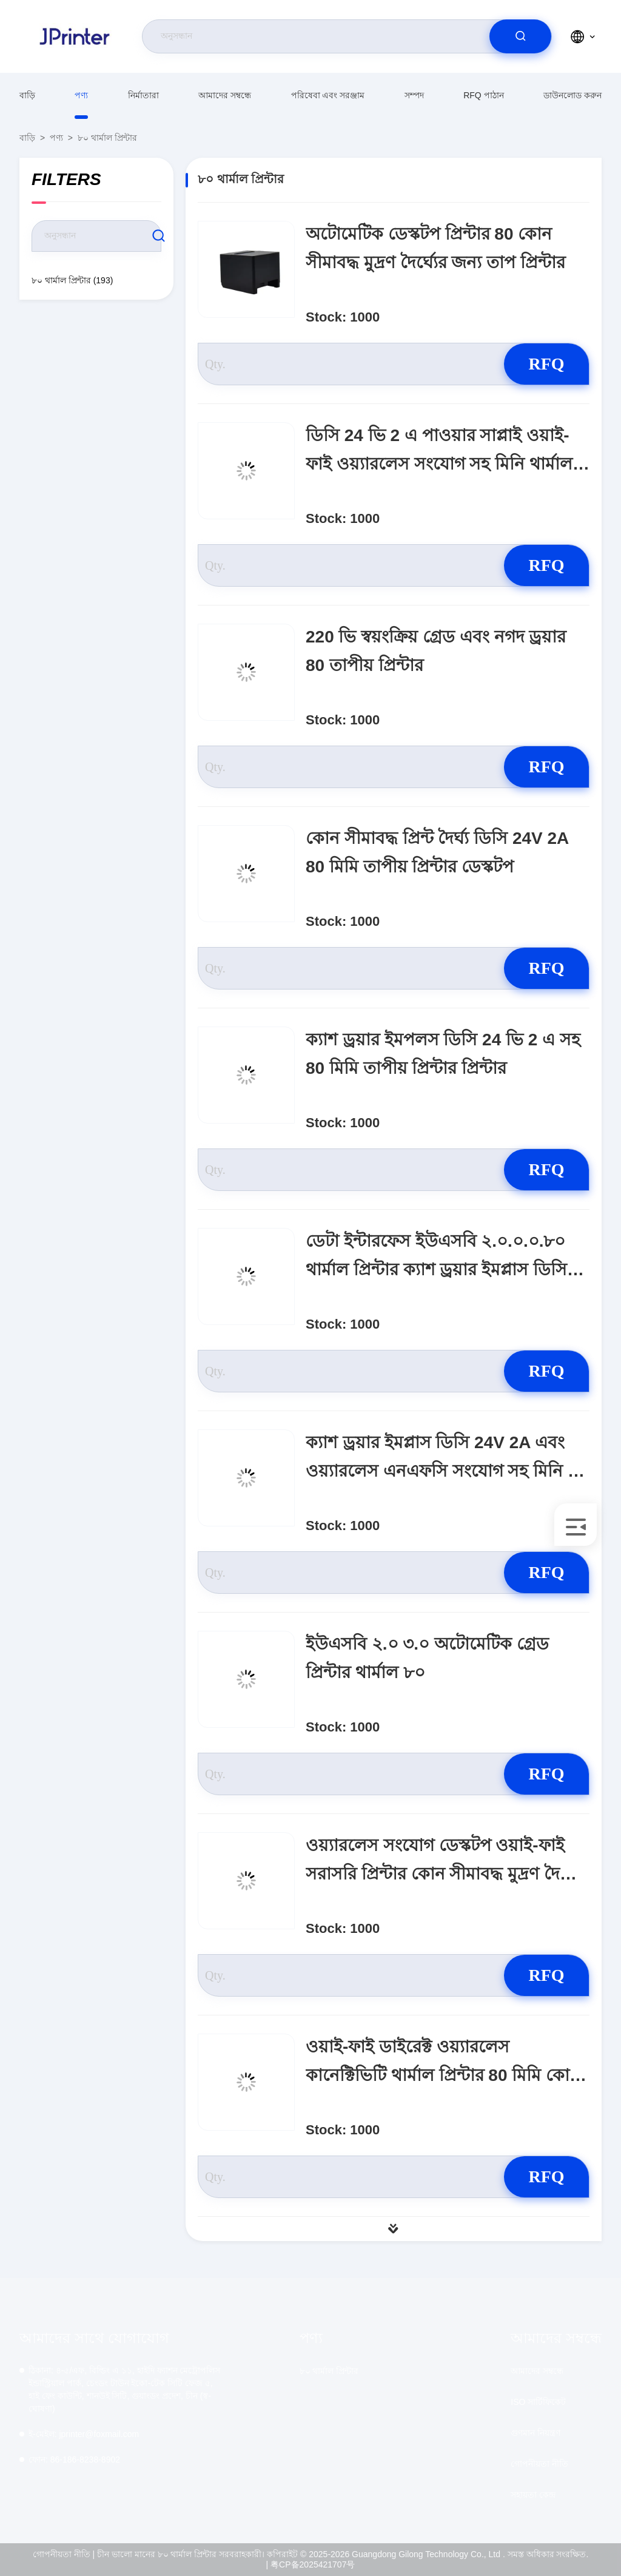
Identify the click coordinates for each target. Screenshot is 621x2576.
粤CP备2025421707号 (312, 2564)
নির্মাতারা (143, 95)
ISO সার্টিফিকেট (538, 2402)
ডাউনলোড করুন (572, 95)
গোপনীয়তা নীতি (539, 2464)
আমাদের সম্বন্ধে (224, 95)
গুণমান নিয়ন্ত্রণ (535, 2433)
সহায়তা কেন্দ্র (533, 2495)
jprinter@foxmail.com (84, 2434)
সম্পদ (414, 95)
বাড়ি (27, 95)
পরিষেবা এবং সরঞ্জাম (328, 95)
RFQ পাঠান (483, 95)
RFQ (546, 363)
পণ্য (81, 95)
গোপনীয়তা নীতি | (64, 2554)
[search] (520, 36)
